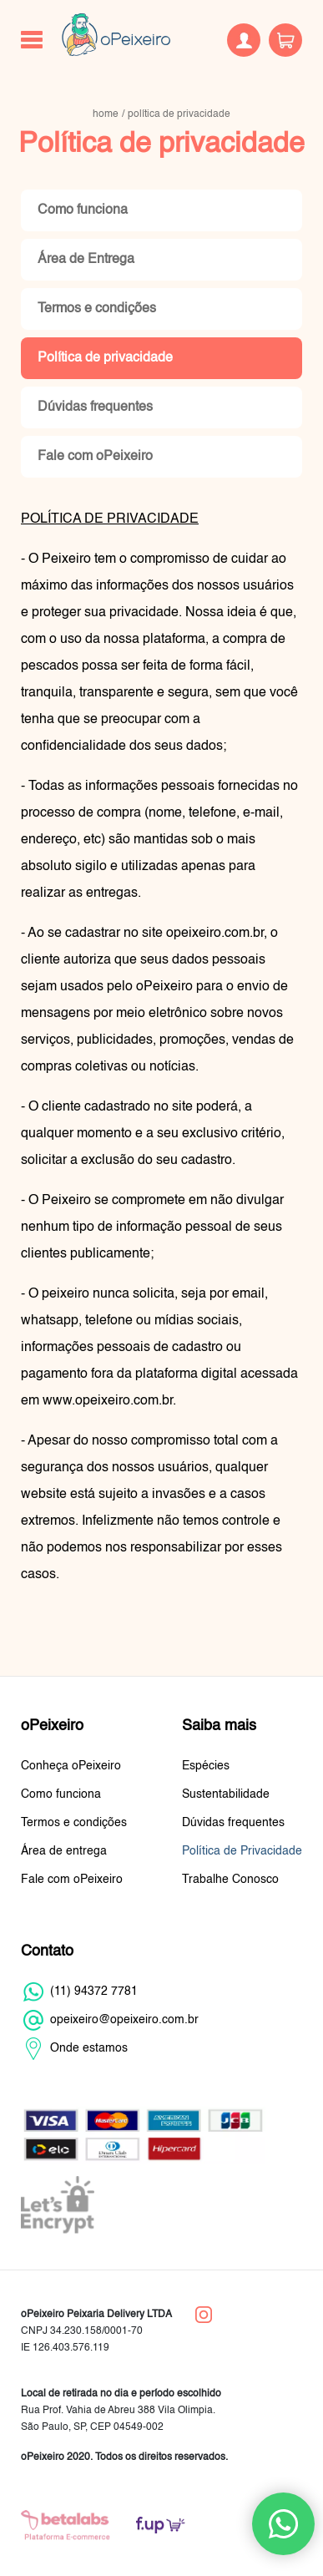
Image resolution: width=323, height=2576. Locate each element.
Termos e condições (97, 309)
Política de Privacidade (242, 1851)
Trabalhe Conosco (230, 1879)
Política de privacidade (105, 358)
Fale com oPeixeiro (95, 456)
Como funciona (83, 210)
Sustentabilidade (226, 1794)
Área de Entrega (86, 259)
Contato (47, 1951)
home (106, 114)
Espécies (206, 1766)
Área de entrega (64, 1851)
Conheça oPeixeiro (71, 1766)
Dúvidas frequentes (95, 407)
